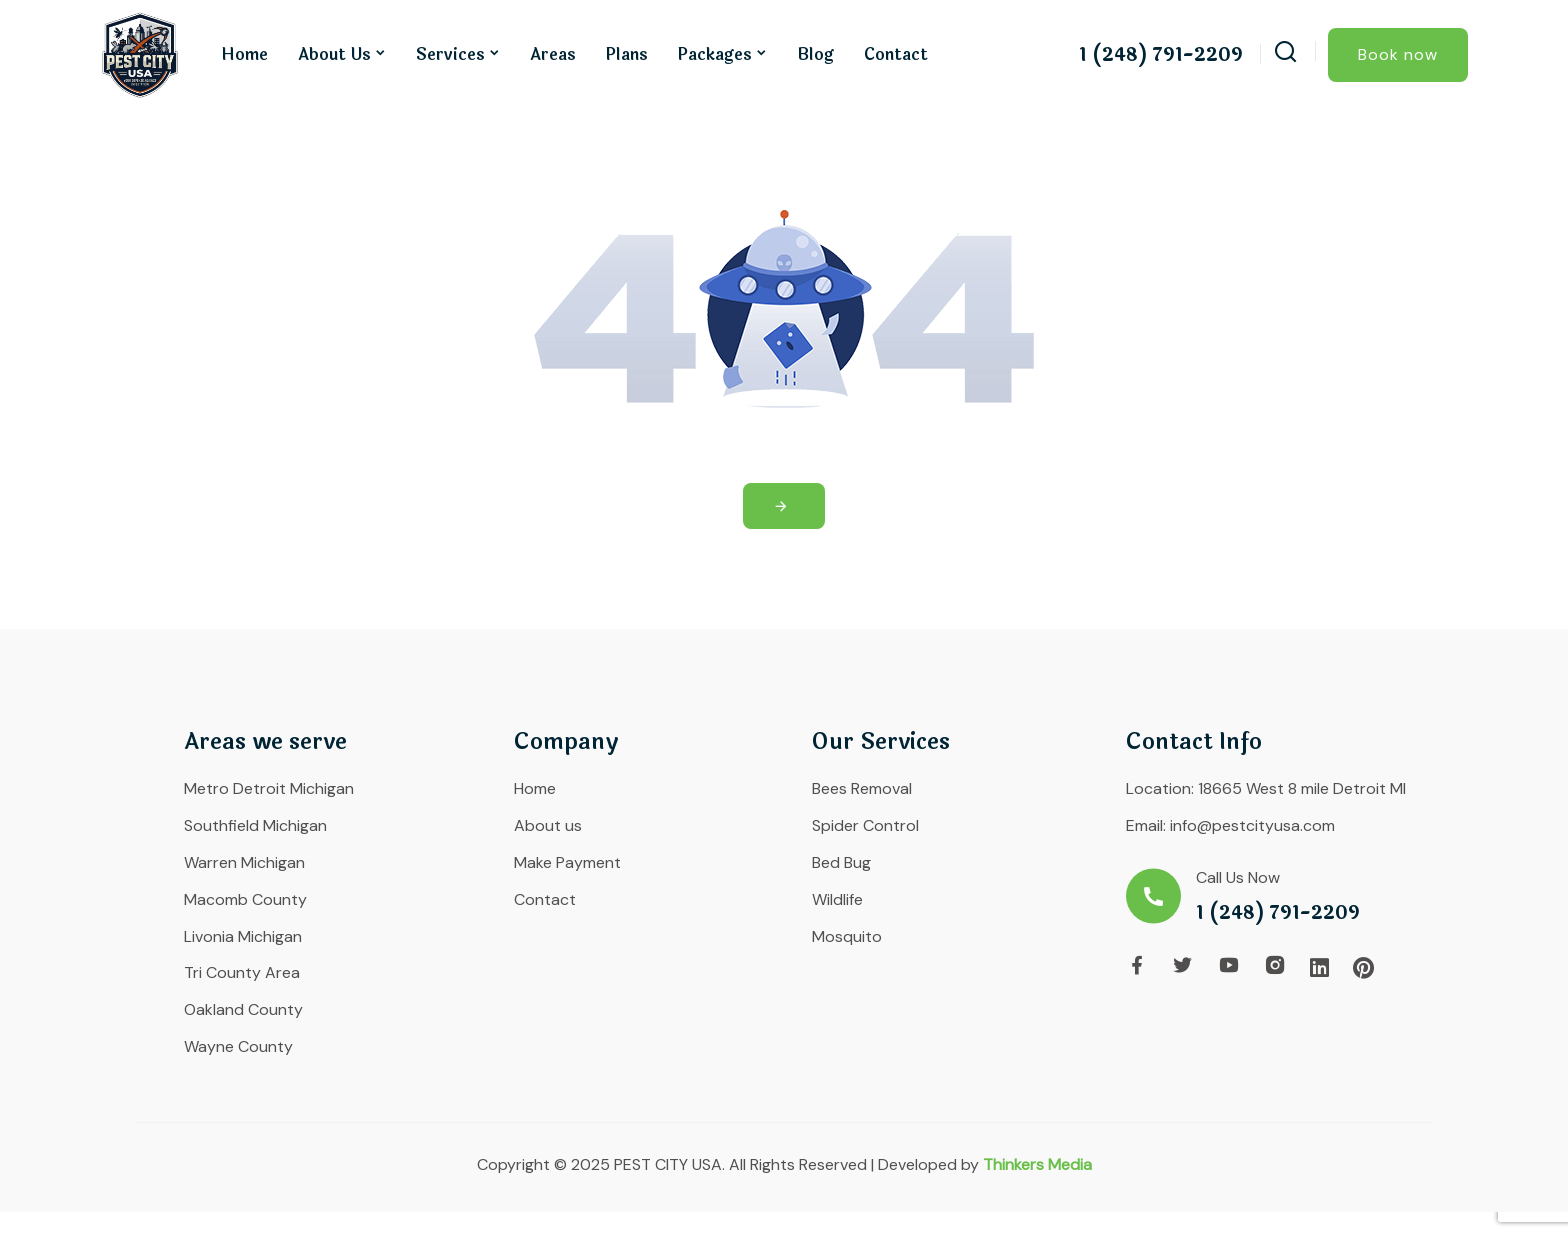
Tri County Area (242, 972)
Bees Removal (862, 788)
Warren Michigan (244, 862)
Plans (627, 54)
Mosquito (847, 936)
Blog (815, 54)
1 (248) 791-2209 (1161, 55)
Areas (553, 54)
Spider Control (865, 825)
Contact (896, 54)
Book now (1398, 54)
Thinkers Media (1037, 1164)
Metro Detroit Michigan (269, 788)
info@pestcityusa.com (1252, 825)
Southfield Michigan (255, 825)
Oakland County (243, 1009)
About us (334, 54)
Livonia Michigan (243, 936)
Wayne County (238, 1046)
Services (450, 54)
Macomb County (245, 899)
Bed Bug (841, 862)
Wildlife (837, 899)
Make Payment (567, 862)
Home (244, 54)
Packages (715, 54)
